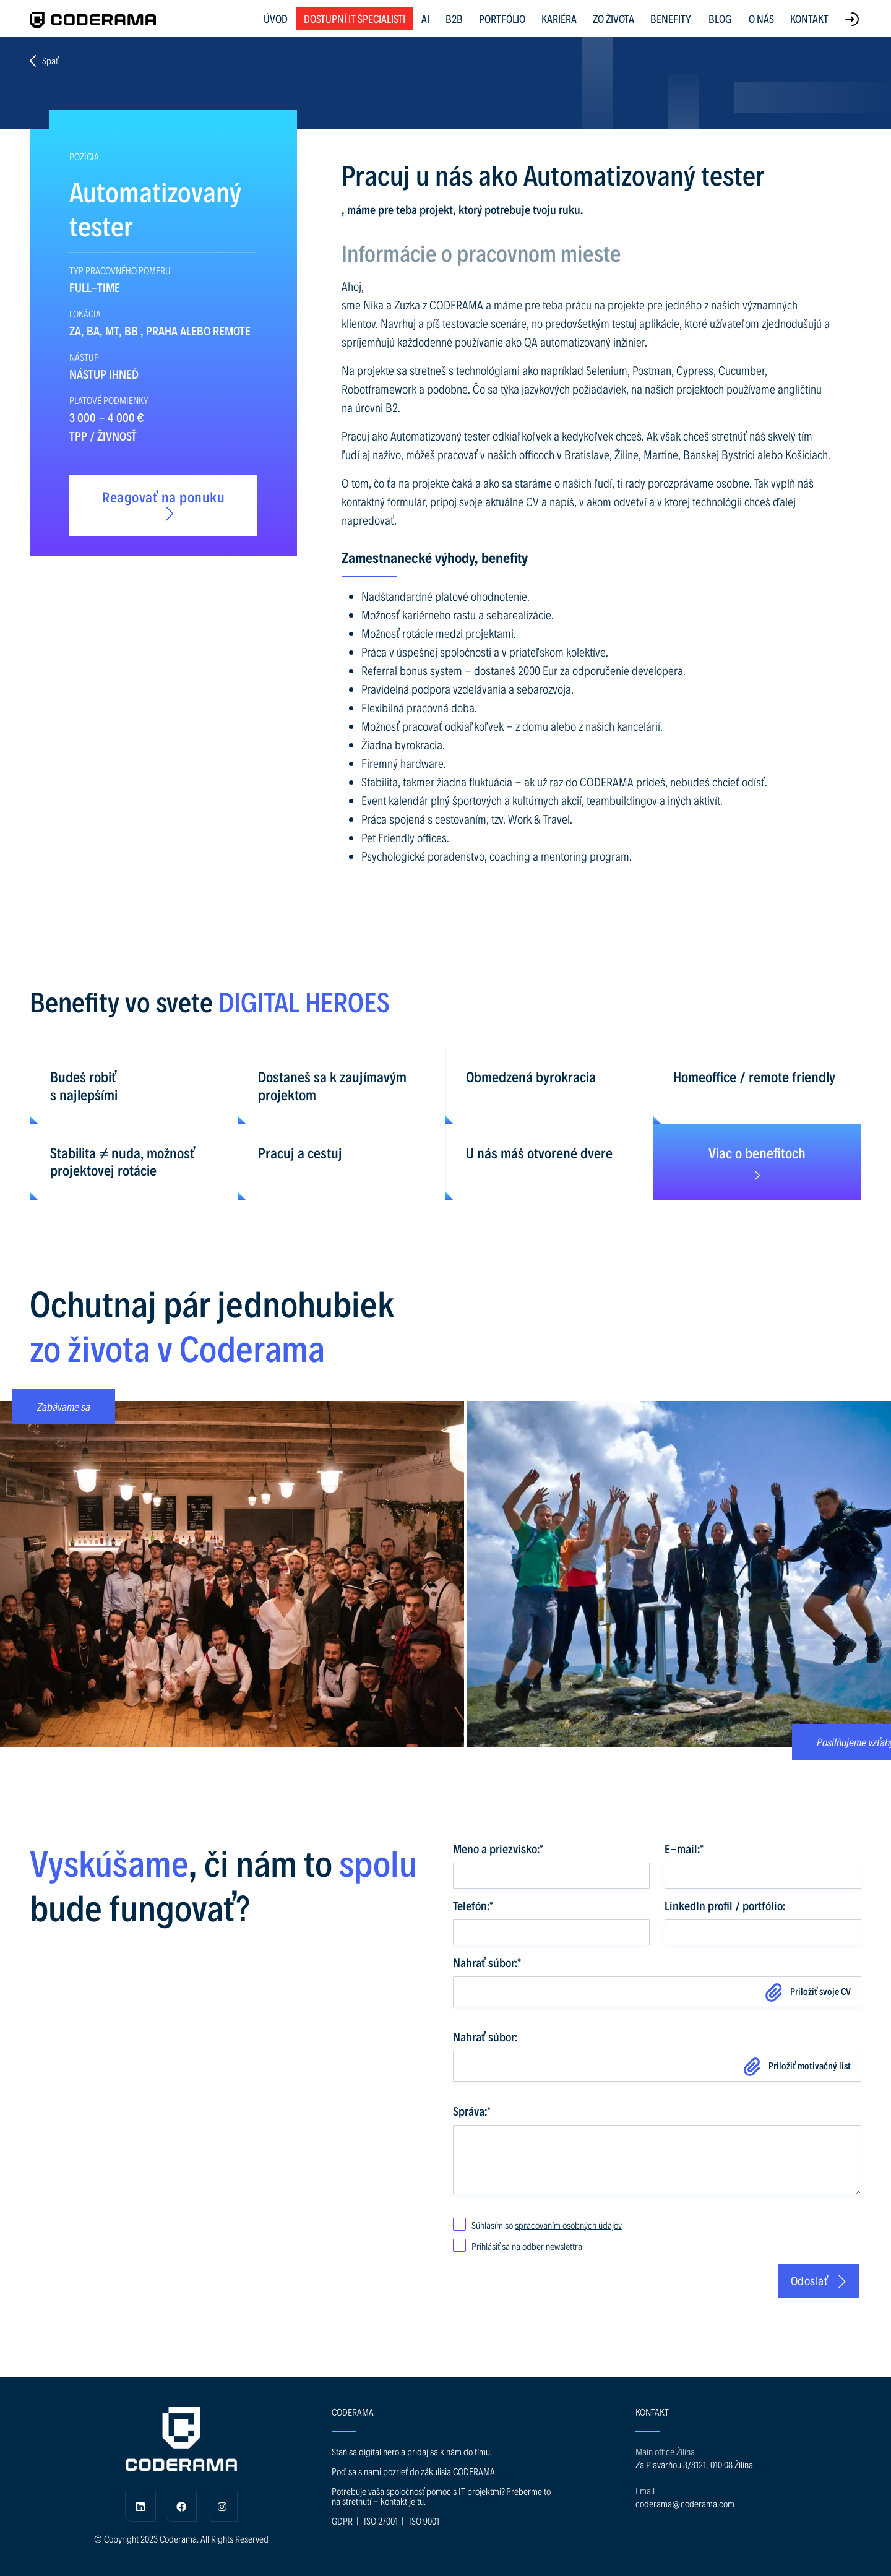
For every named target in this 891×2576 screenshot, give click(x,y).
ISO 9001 (424, 2520)
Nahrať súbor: (485, 2036)
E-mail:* (684, 1848)
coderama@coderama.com (684, 2503)
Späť (44, 61)
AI (425, 18)
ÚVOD (276, 18)
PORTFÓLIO (502, 18)
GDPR (342, 2520)
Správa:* (472, 2110)
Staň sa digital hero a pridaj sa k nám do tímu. (412, 2451)
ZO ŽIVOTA (613, 18)
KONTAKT (809, 18)
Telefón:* (473, 1905)
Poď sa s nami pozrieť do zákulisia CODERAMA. (414, 2471)
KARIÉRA (559, 18)
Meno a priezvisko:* (498, 1848)
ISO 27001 (381, 2520)
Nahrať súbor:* (487, 1962)
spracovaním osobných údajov (568, 2225)
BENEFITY (670, 18)
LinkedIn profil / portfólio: (725, 1905)
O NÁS (761, 18)
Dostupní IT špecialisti (354, 18)
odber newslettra (552, 2246)
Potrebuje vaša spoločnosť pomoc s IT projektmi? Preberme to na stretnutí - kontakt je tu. (441, 2496)
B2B (454, 18)
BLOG (719, 18)
